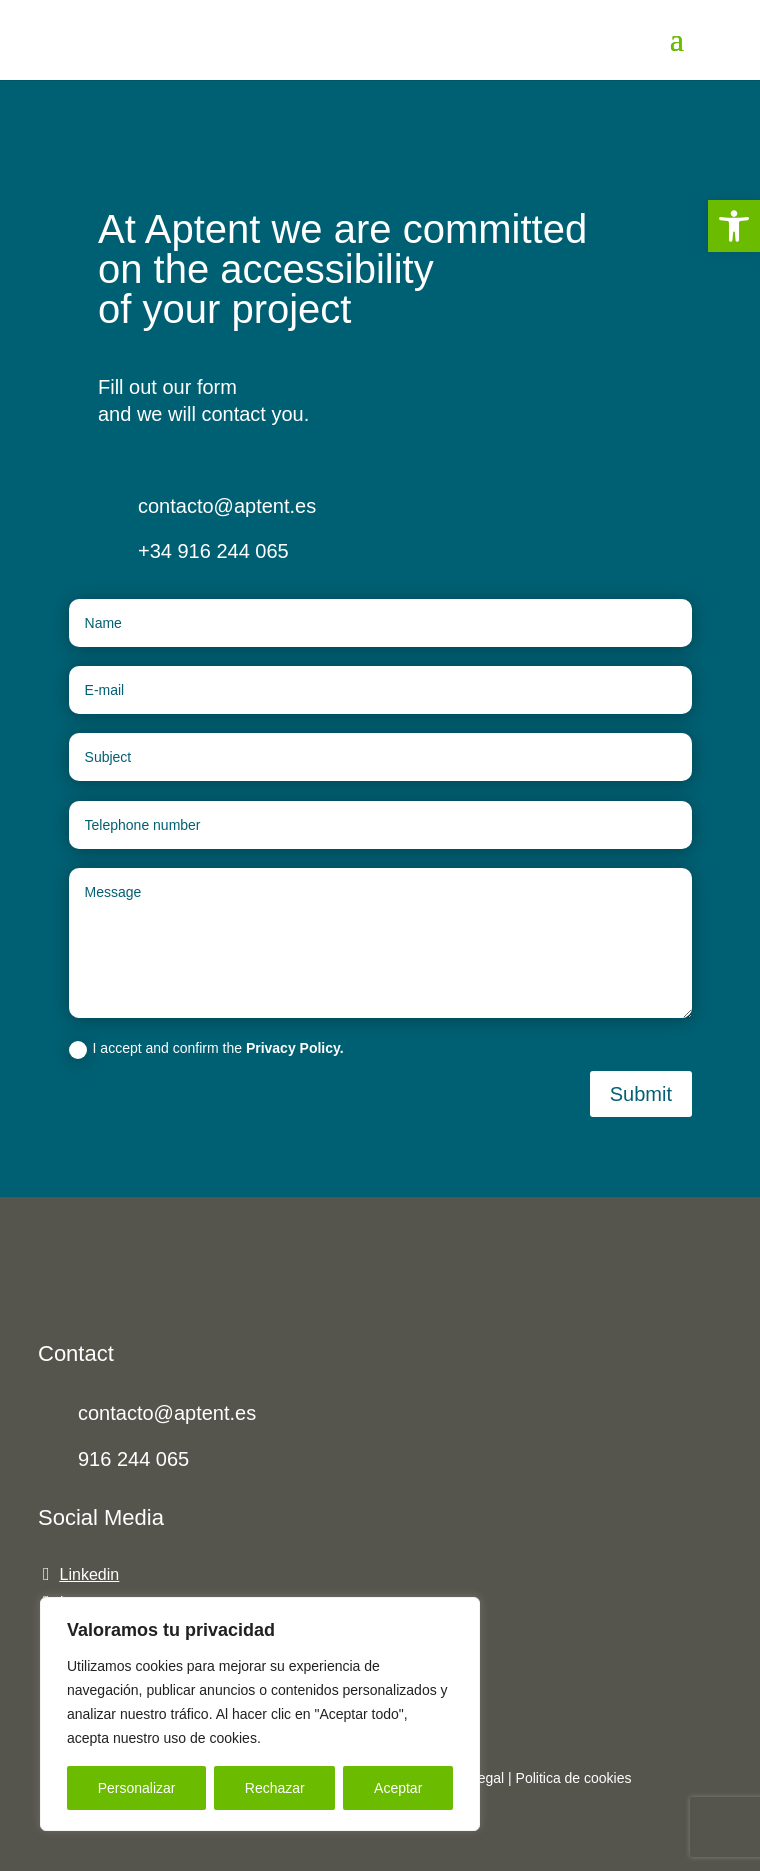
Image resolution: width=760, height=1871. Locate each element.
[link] (734, 226)
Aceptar (398, 1788)
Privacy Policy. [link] (295, 1048)
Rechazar (275, 1788)
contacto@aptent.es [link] (167, 1413)
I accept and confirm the (206, 1049)
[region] (260, 1714)
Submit (641, 1094)
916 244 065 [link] (133, 1459)
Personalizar (137, 1788)
